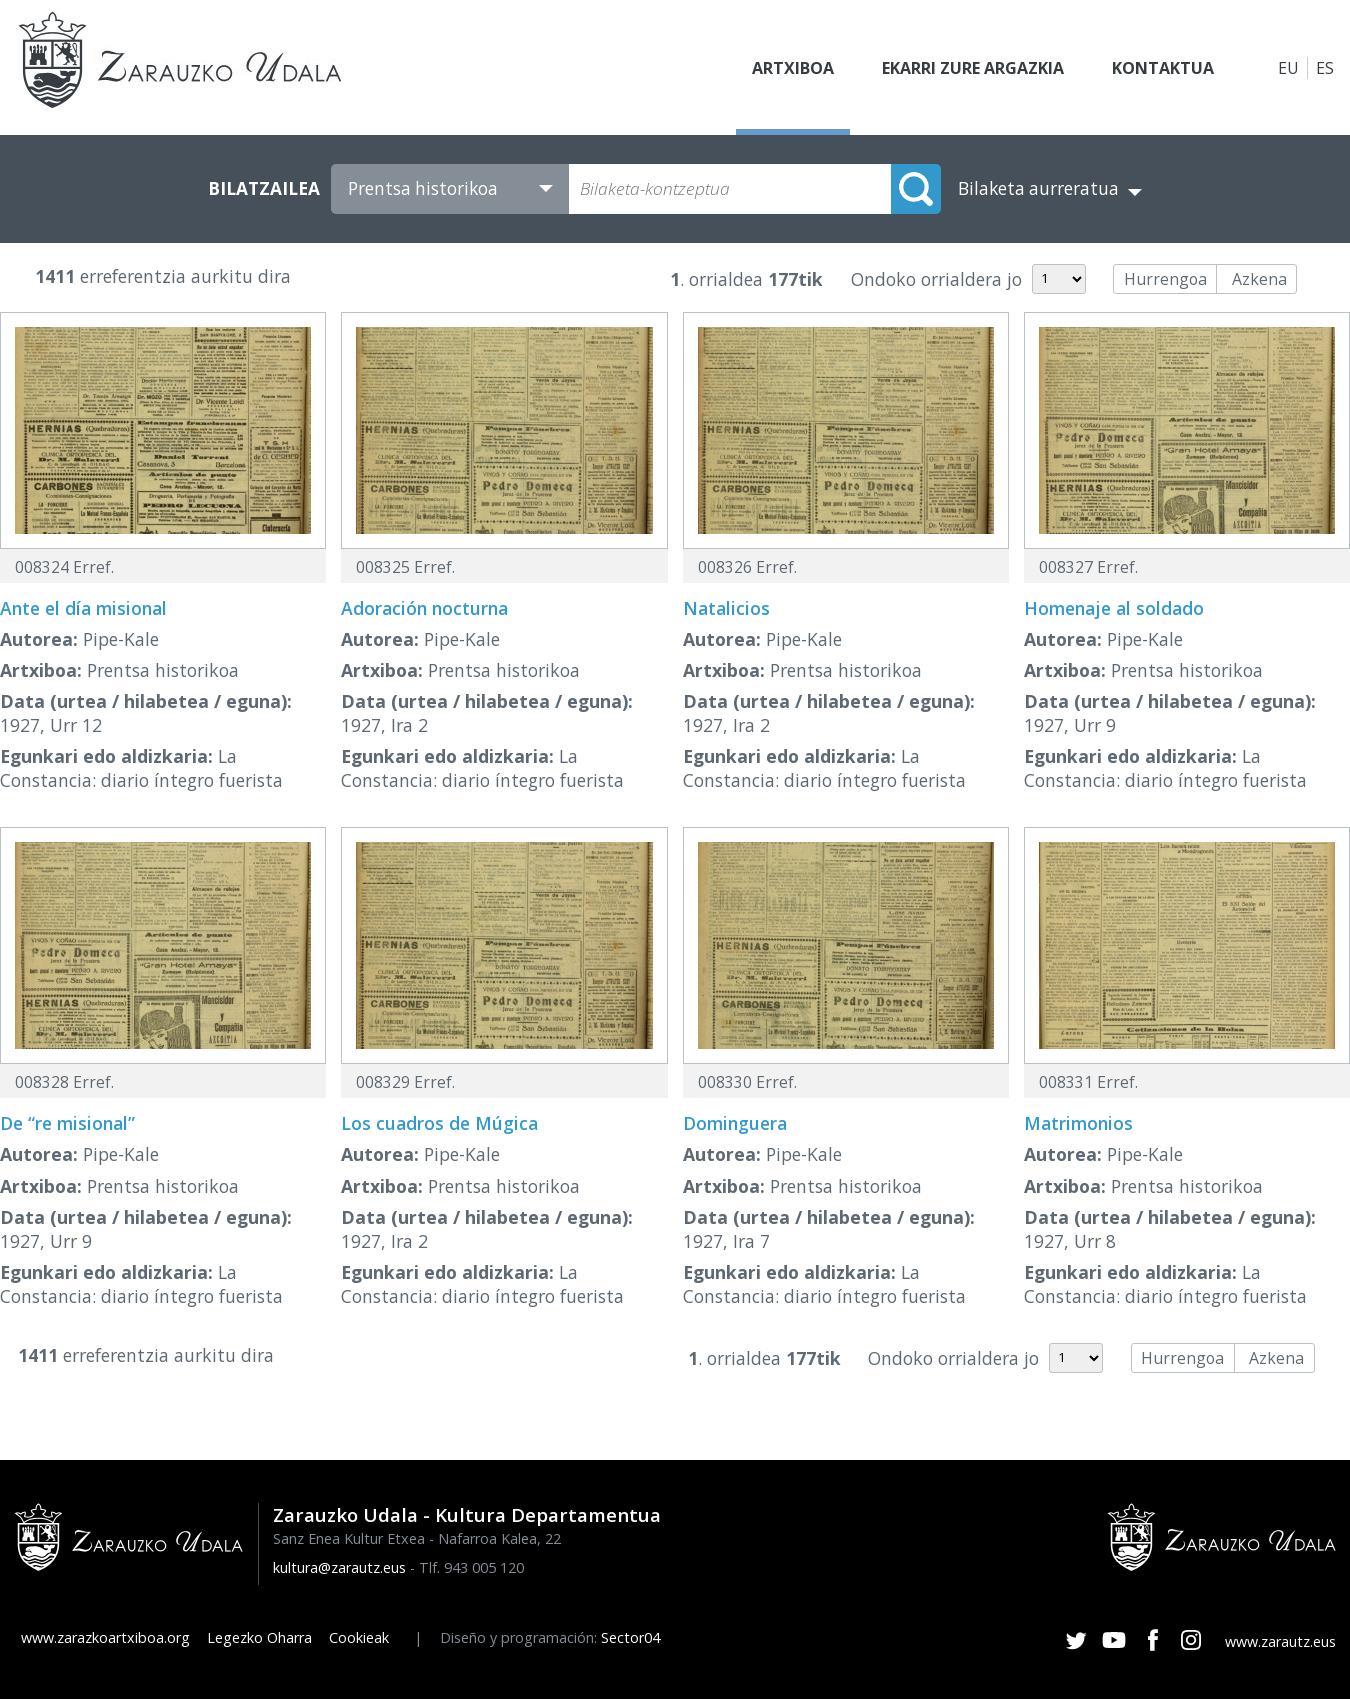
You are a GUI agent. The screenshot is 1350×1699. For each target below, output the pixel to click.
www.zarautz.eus (1280, 1641)
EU (1288, 68)
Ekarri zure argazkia (973, 68)
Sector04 (630, 1637)
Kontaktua (1163, 68)
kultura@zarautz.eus (339, 1567)
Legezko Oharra (259, 1637)
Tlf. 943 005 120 (471, 1567)
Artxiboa (793, 68)
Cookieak (359, 1637)
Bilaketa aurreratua (1038, 188)
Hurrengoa (1165, 279)
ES (1325, 68)
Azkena (1259, 279)
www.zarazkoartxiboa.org (105, 1637)
